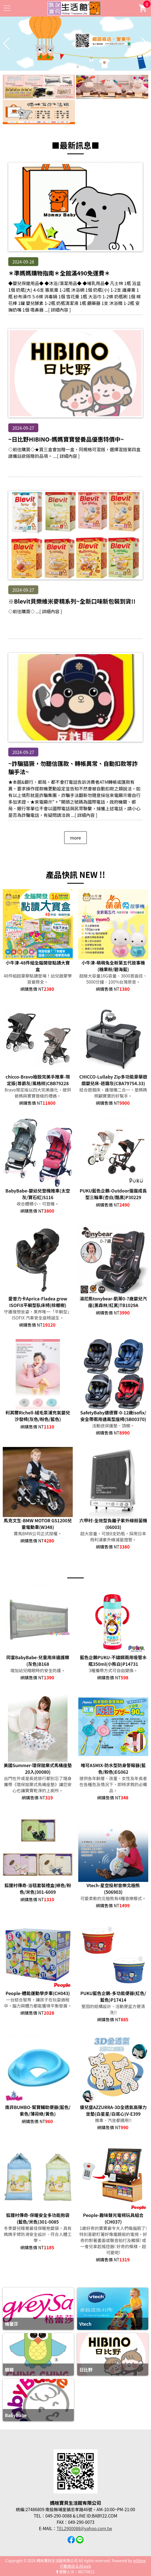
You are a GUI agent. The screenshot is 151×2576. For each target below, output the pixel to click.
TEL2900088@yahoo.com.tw (84, 2528)
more (75, 837)
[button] (73, 67)
